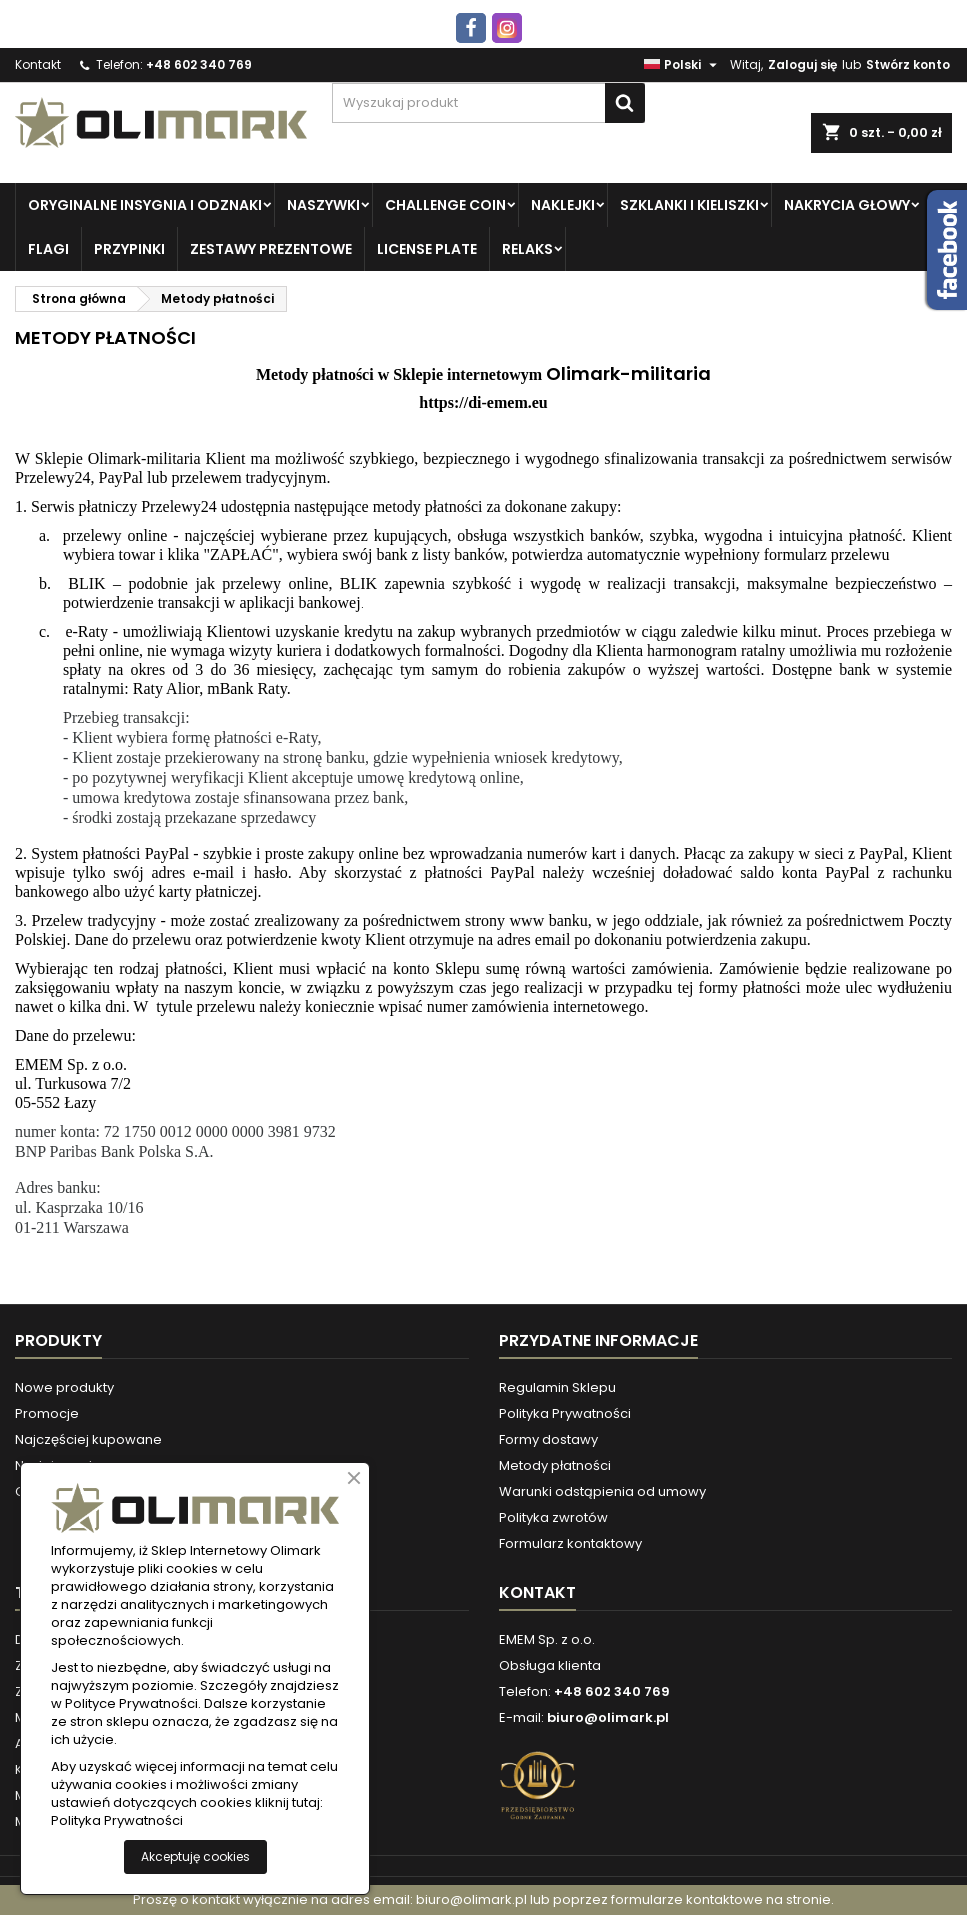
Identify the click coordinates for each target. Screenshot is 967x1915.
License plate (427, 249)
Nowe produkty (64, 1387)
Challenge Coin (445, 205)
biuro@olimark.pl (608, 1717)
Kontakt (38, 64)
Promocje (47, 1413)
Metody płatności (555, 1465)
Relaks (527, 249)
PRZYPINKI (129, 249)
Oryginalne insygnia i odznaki (145, 205)
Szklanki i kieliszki (689, 205)
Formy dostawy (548, 1439)
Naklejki (563, 205)
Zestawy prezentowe (271, 249)
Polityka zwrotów (553, 1517)
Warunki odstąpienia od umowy (602, 1491)
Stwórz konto (908, 64)
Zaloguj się (802, 64)
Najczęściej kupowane (88, 1439)
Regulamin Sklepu (557, 1387)
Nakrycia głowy (847, 205)
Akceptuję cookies (195, 1856)
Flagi (48, 249)
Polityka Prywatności (565, 1413)
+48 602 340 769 (199, 64)
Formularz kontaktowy (570, 1543)
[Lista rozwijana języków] (683, 65)
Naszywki (323, 205)
